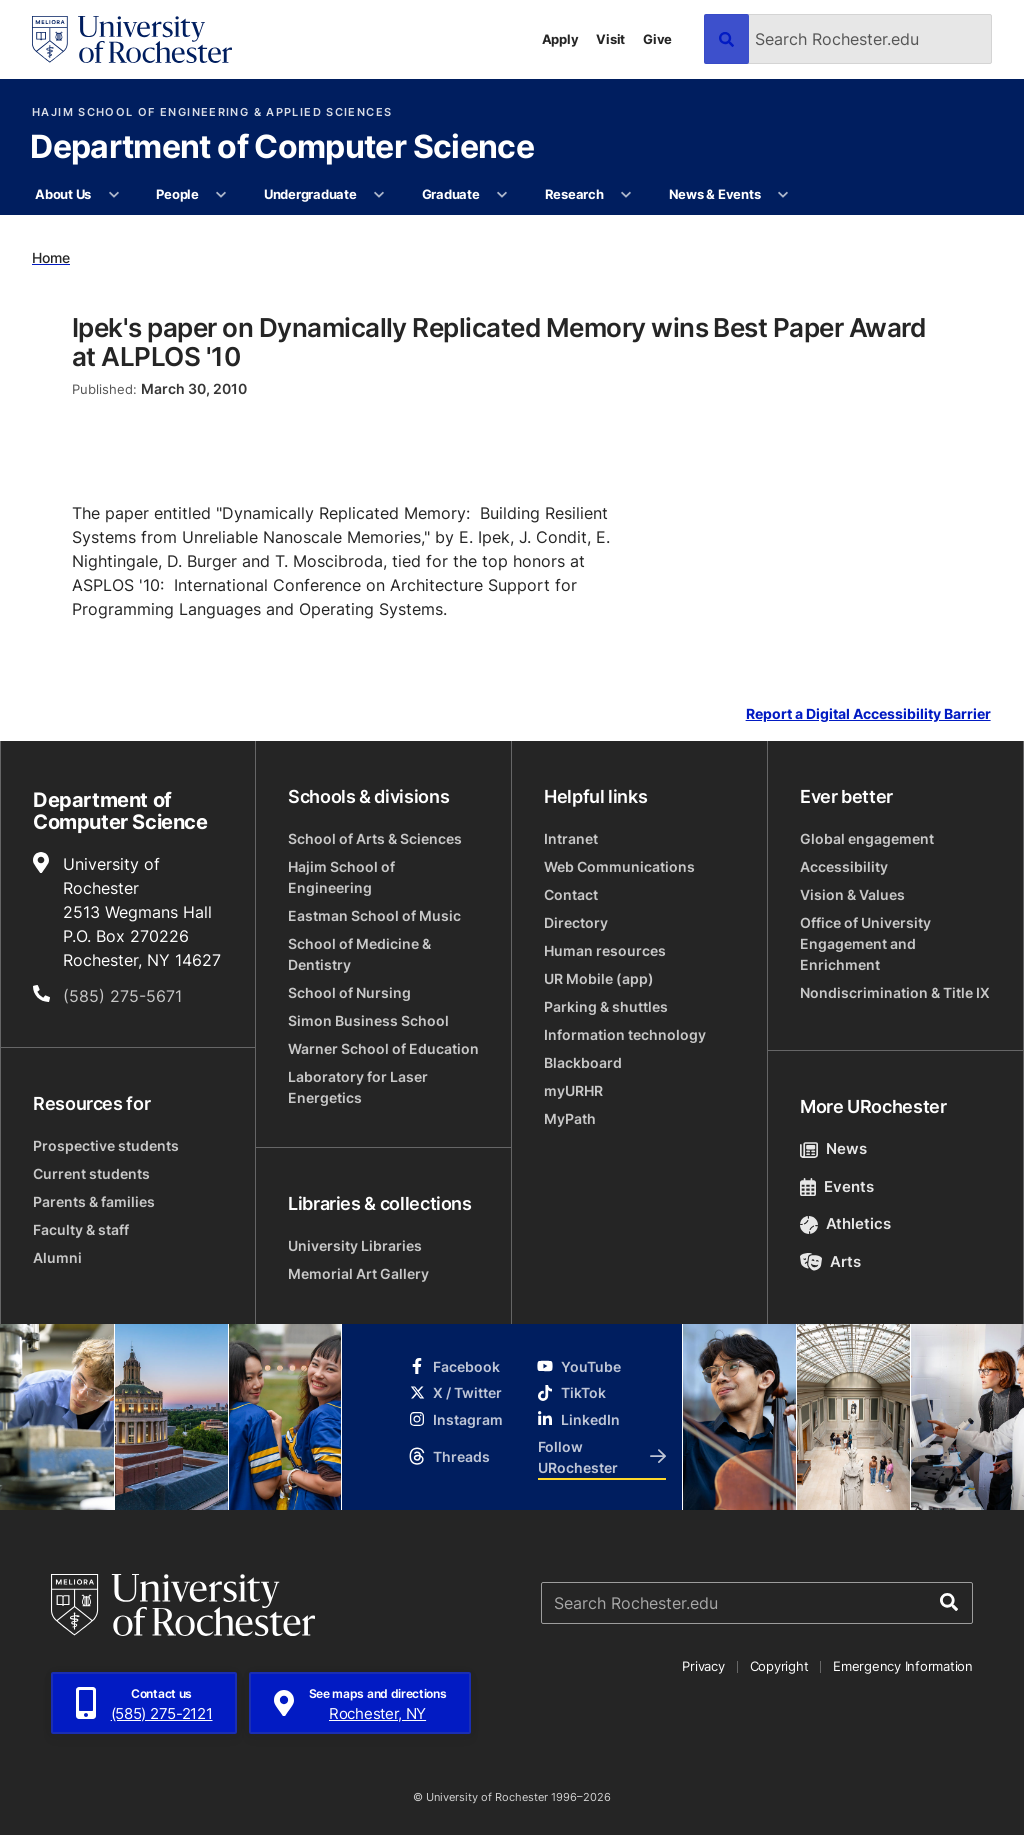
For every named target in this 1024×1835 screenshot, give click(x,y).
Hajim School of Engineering (341, 877)
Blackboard (583, 1062)
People (177, 194)
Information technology (625, 1034)
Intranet (571, 838)
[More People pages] (221, 195)
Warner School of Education (383, 1048)
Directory (576, 922)
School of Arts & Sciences (375, 838)
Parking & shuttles (606, 1006)
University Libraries (355, 1245)
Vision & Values (852, 894)
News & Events (715, 194)
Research (574, 194)
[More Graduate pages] (502, 195)
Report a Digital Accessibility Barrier (868, 714)
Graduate (451, 194)
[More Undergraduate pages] (379, 195)
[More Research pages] (626, 195)
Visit (610, 39)
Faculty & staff (81, 1229)
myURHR (573, 1090)
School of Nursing (349, 992)
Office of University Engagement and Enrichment (865, 943)
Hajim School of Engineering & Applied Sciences (212, 112)
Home (51, 257)
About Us (63, 194)
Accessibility (844, 866)
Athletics (845, 1223)
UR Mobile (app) (599, 978)
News (833, 1148)
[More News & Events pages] (783, 195)
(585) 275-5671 (122, 996)
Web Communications (619, 866)
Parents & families (94, 1201)
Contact (571, 894)
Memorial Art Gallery (358, 1273)
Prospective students (106, 1145)
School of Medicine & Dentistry (359, 954)
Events (837, 1186)
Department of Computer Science (282, 148)
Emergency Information (903, 1666)
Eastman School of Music (374, 915)
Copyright (779, 1666)
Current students (91, 1173)
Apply (560, 39)
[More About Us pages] (113, 195)
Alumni (57, 1257)
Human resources (605, 950)
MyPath (570, 1118)
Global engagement (867, 838)
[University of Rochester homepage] (132, 39)
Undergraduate (310, 194)
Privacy (703, 1666)
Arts (830, 1261)
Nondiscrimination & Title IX (895, 992)
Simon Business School (368, 1020)
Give (657, 39)
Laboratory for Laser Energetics (358, 1087)
